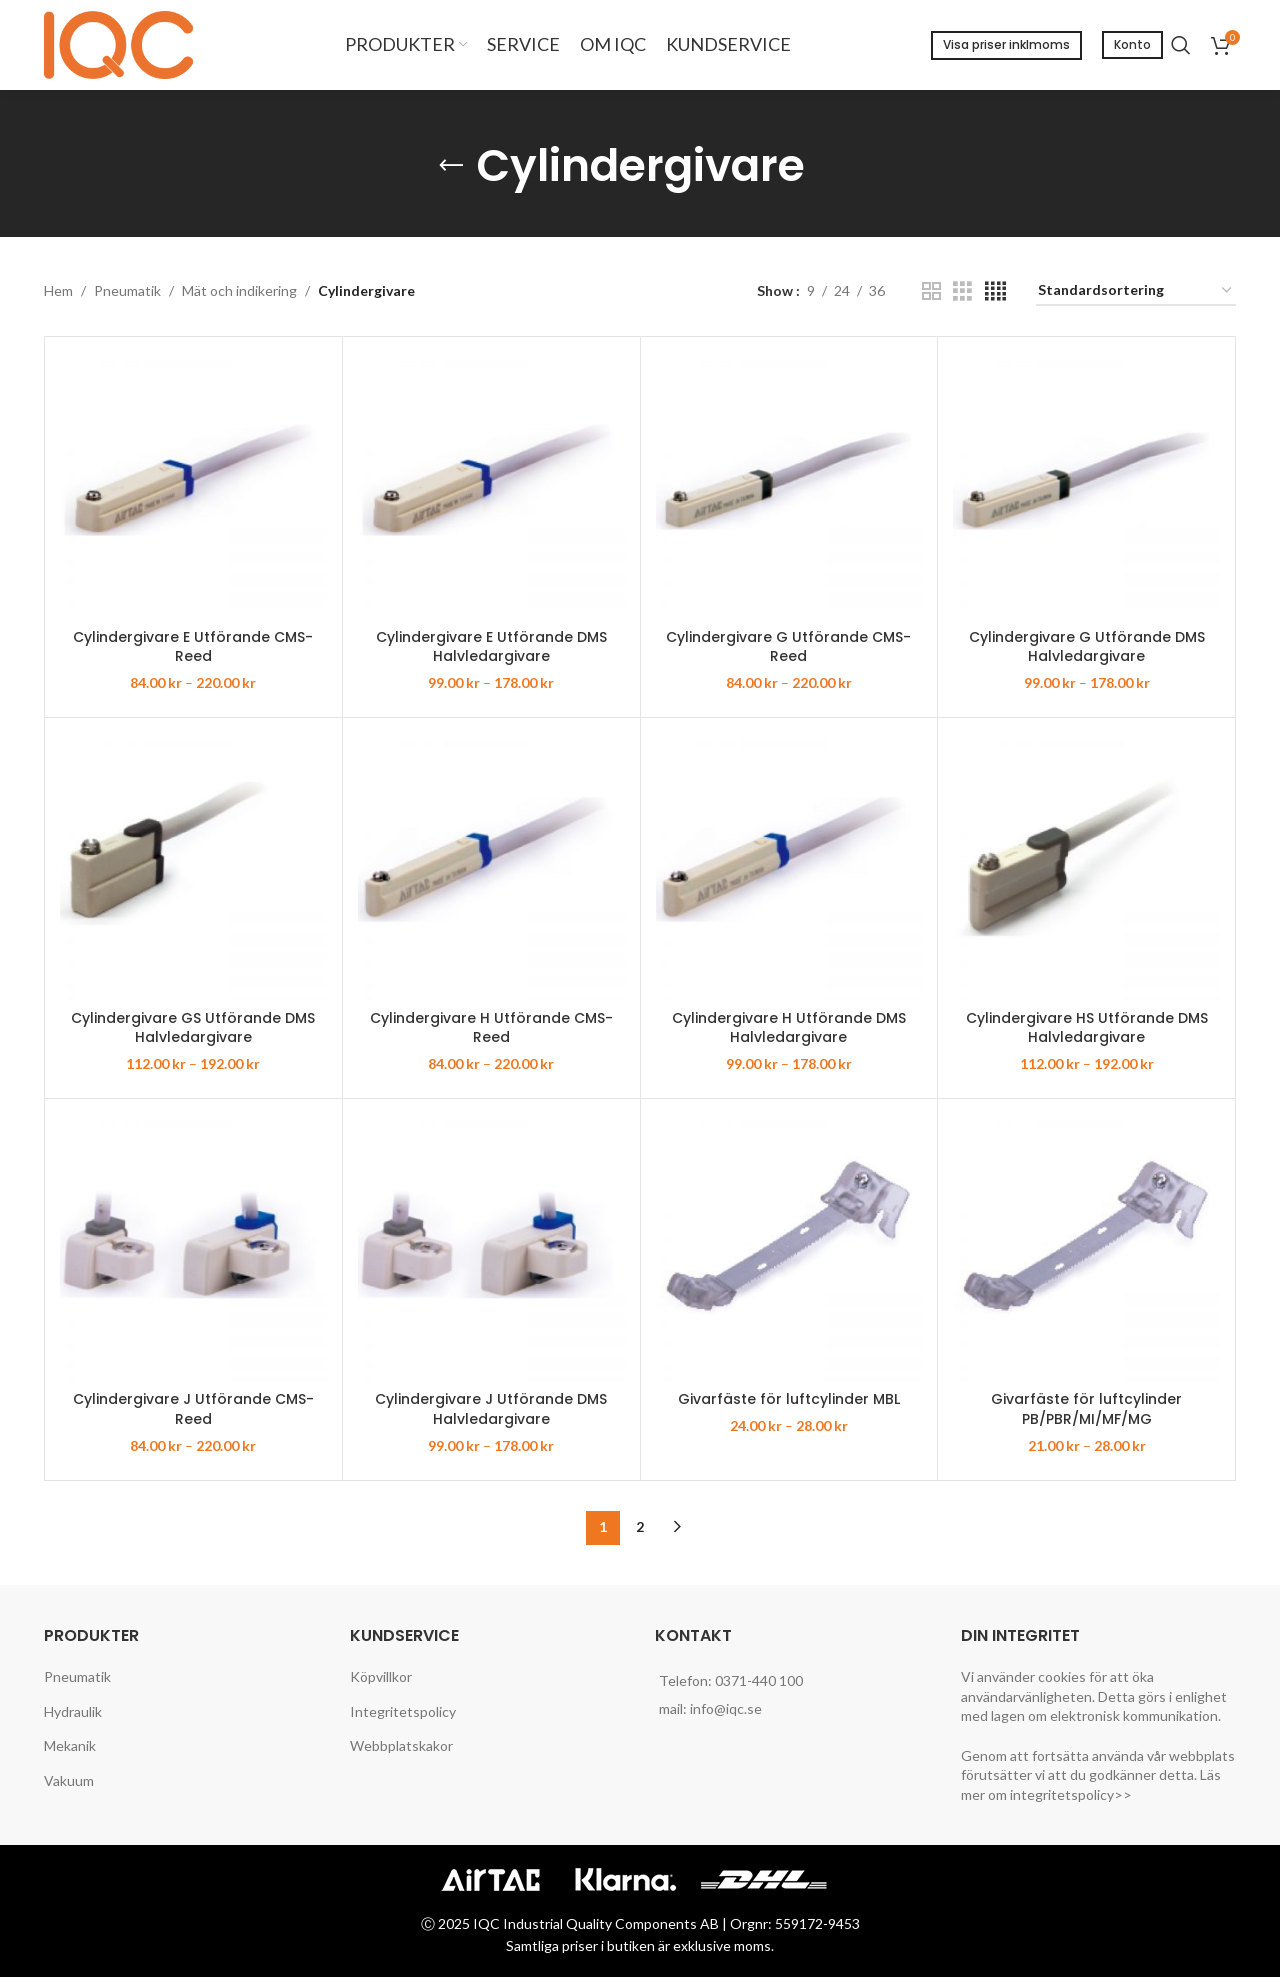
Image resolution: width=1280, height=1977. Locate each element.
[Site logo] (124, 43)
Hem (58, 290)
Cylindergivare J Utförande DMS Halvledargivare (491, 1409)
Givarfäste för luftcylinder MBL (789, 1399)
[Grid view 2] (931, 291)
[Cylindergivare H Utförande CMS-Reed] (491, 866)
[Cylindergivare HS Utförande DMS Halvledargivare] (1086, 866)
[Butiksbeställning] (1136, 291)
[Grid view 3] (962, 291)
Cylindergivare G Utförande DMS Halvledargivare (1087, 647)
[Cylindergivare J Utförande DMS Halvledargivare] (491, 1247)
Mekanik (70, 1745)
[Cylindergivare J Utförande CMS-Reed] (193, 1247)
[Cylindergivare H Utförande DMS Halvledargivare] (789, 866)
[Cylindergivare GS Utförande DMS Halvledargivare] (193, 866)
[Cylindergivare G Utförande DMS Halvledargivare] (1086, 485)
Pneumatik (127, 290)
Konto (1132, 44)
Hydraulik (73, 1711)
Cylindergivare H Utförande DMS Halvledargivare (789, 1028)
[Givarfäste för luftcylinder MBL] (789, 1247)
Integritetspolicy (403, 1711)
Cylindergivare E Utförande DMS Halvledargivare (491, 647)
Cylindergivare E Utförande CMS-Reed (193, 647)
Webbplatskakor (401, 1745)
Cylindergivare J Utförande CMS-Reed (193, 1409)
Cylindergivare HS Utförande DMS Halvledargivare (1087, 1028)
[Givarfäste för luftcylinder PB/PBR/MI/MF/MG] (1086, 1247)
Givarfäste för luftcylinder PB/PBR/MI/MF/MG (1086, 1409)
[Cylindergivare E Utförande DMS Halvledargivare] (491, 485)
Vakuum (69, 1780)
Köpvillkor (381, 1676)
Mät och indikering (239, 290)
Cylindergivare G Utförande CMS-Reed (788, 647)
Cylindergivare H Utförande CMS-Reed (491, 1028)
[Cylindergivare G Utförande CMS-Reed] (789, 485)
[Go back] (451, 166)
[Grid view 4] (995, 291)
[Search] (1181, 45)
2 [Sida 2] (640, 1526)
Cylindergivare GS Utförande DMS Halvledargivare (193, 1028)
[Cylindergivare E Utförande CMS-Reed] (193, 485)
